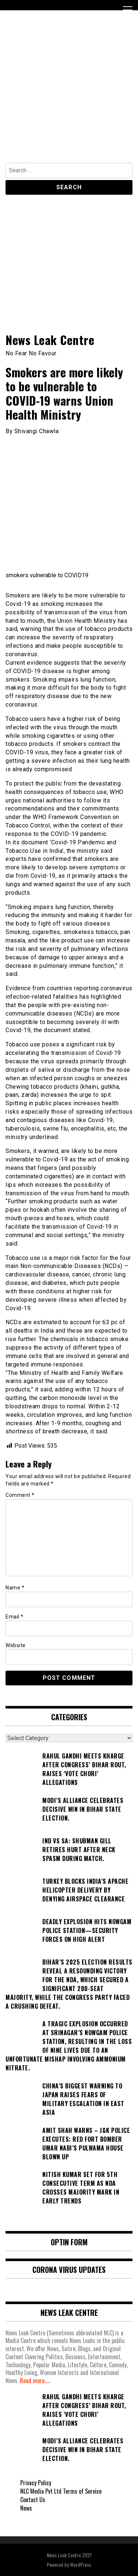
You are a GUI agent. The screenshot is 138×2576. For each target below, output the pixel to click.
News (26, 2508)
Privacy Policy (35, 2482)
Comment (20, 1495)
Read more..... (35, 2380)
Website (16, 1645)
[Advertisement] (69, 90)
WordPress (80, 2564)
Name (15, 1588)
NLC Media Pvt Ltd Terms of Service (61, 2491)
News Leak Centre (50, 339)
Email (15, 1617)
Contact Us (32, 2499)
